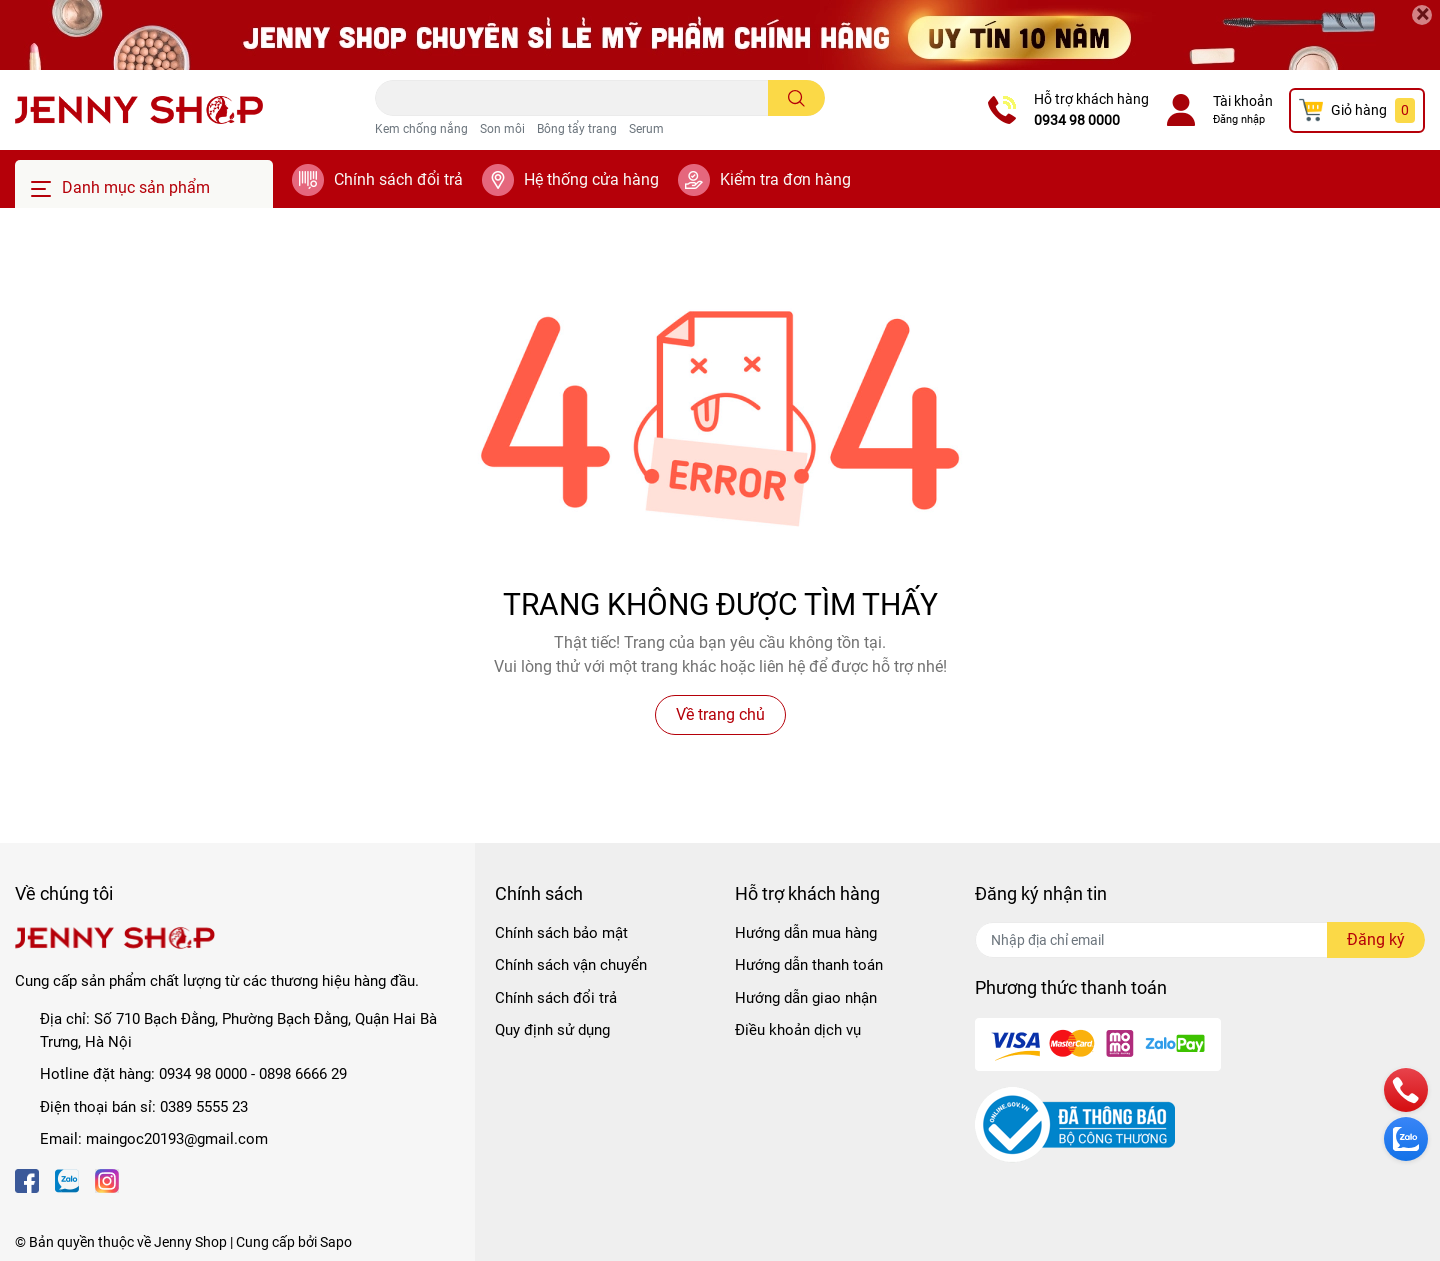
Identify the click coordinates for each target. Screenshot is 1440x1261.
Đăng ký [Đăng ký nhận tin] (1376, 939)
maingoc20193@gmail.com (177, 1139)
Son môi (502, 129)
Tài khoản (1243, 101)
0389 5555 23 (204, 1107)
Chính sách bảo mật (561, 933)
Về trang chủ (720, 714)
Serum (646, 129)
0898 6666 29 (303, 1074)
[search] (796, 98)
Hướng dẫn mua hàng (806, 933)
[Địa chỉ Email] (1200, 940)
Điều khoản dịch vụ (798, 1030)
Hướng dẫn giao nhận (806, 998)
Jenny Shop (190, 1242)
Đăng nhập (1239, 119)
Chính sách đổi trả (398, 179)
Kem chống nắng (421, 129)
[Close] (1422, 15)
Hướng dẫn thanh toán (809, 965)
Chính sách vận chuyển (571, 965)
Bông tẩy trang (577, 129)
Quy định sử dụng (552, 1030)
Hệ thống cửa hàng (591, 179)
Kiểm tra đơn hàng (785, 179)
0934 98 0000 (1077, 120)
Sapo (336, 1242)
